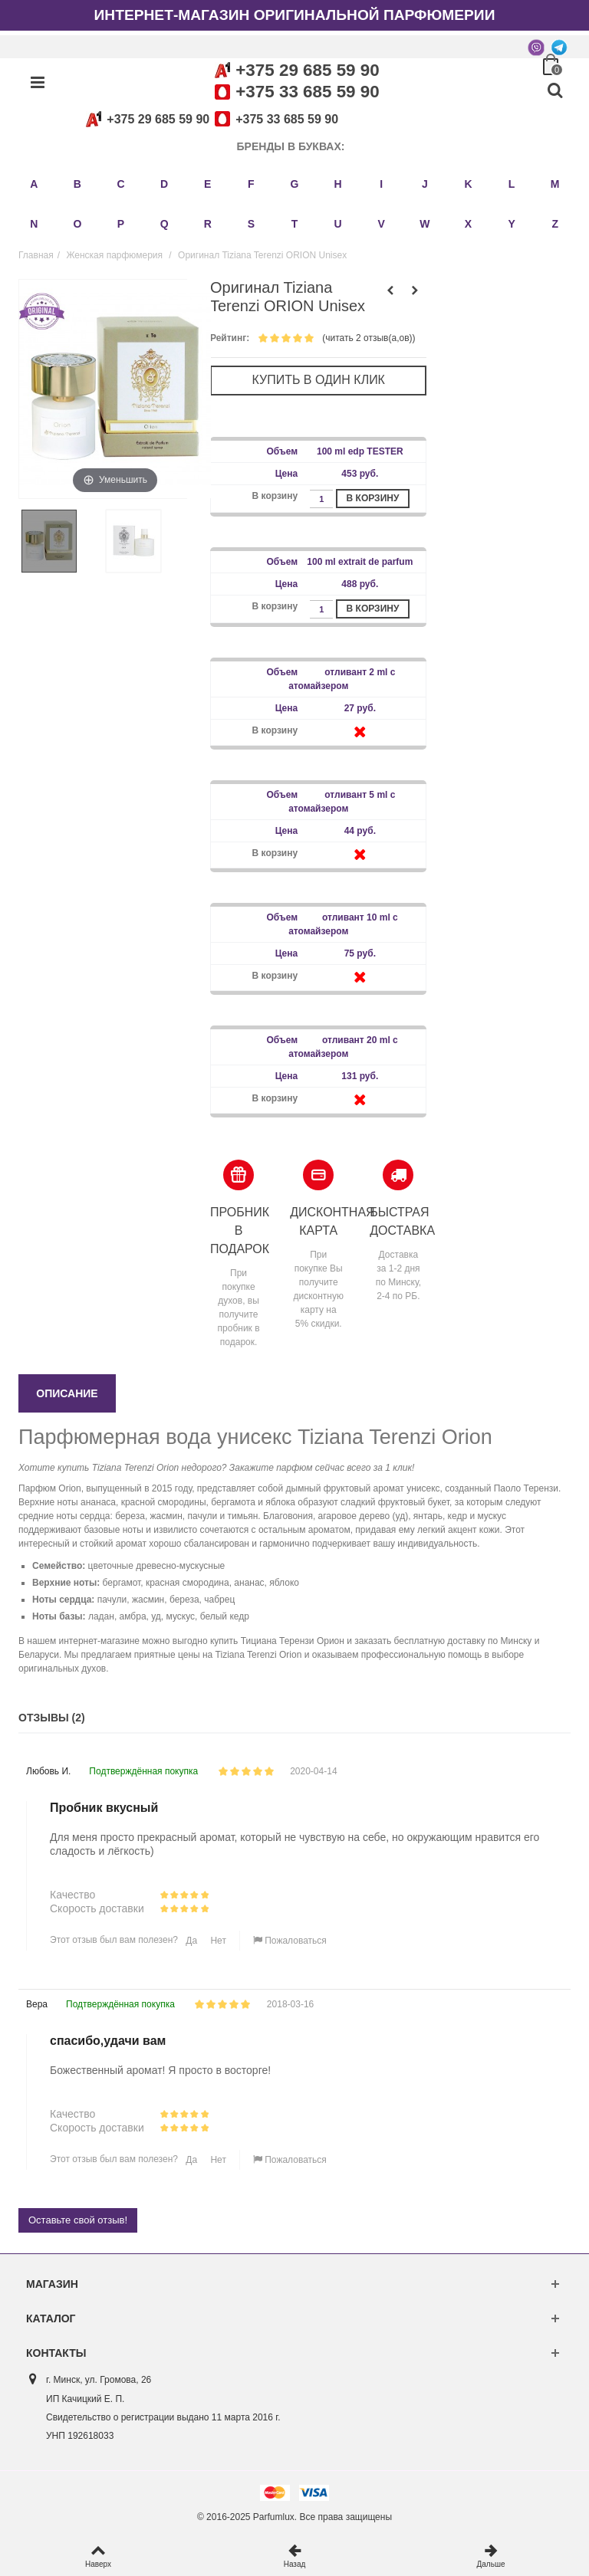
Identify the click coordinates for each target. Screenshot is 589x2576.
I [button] (381, 184)
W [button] (424, 224)
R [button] (208, 224)
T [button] (294, 224)
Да (190, 1940)
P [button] (120, 224)
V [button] (381, 224)
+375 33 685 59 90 (307, 91)
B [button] (77, 184)
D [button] (164, 184)
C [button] (120, 184)
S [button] (251, 224)
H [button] (338, 184)
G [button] (295, 184)
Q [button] (164, 224)
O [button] (77, 224)
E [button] (207, 184)
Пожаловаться (290, 1941)
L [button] (511, 184)
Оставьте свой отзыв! (77, 2220)
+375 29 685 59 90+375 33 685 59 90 (209, 119)
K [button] (468, 184)
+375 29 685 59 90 (307, 70)
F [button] (251, 184)
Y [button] (511, 224)
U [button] (338, 224)
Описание (66, 1393)
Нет (217, 1940)
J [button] (425, 184)
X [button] (468, 224)
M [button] (555, 184)
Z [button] (554, 224)
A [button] (34, 184)
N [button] (34, 224)
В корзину (373, 498)
